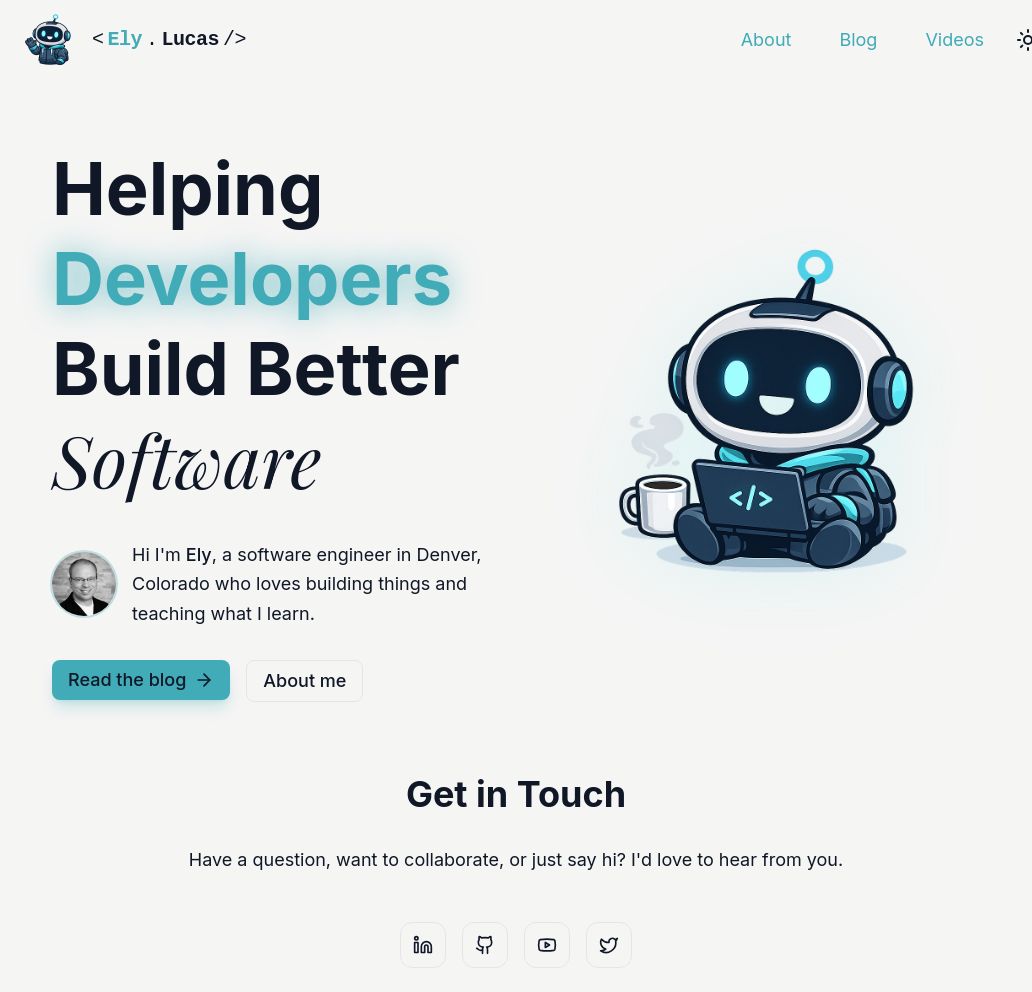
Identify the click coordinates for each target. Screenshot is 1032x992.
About (766, 39)
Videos (954, 39)
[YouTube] (547, 945)
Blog (858, 39)
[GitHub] (485, 945)
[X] (609, 945)
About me (304, 680)
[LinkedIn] (423, 945)
